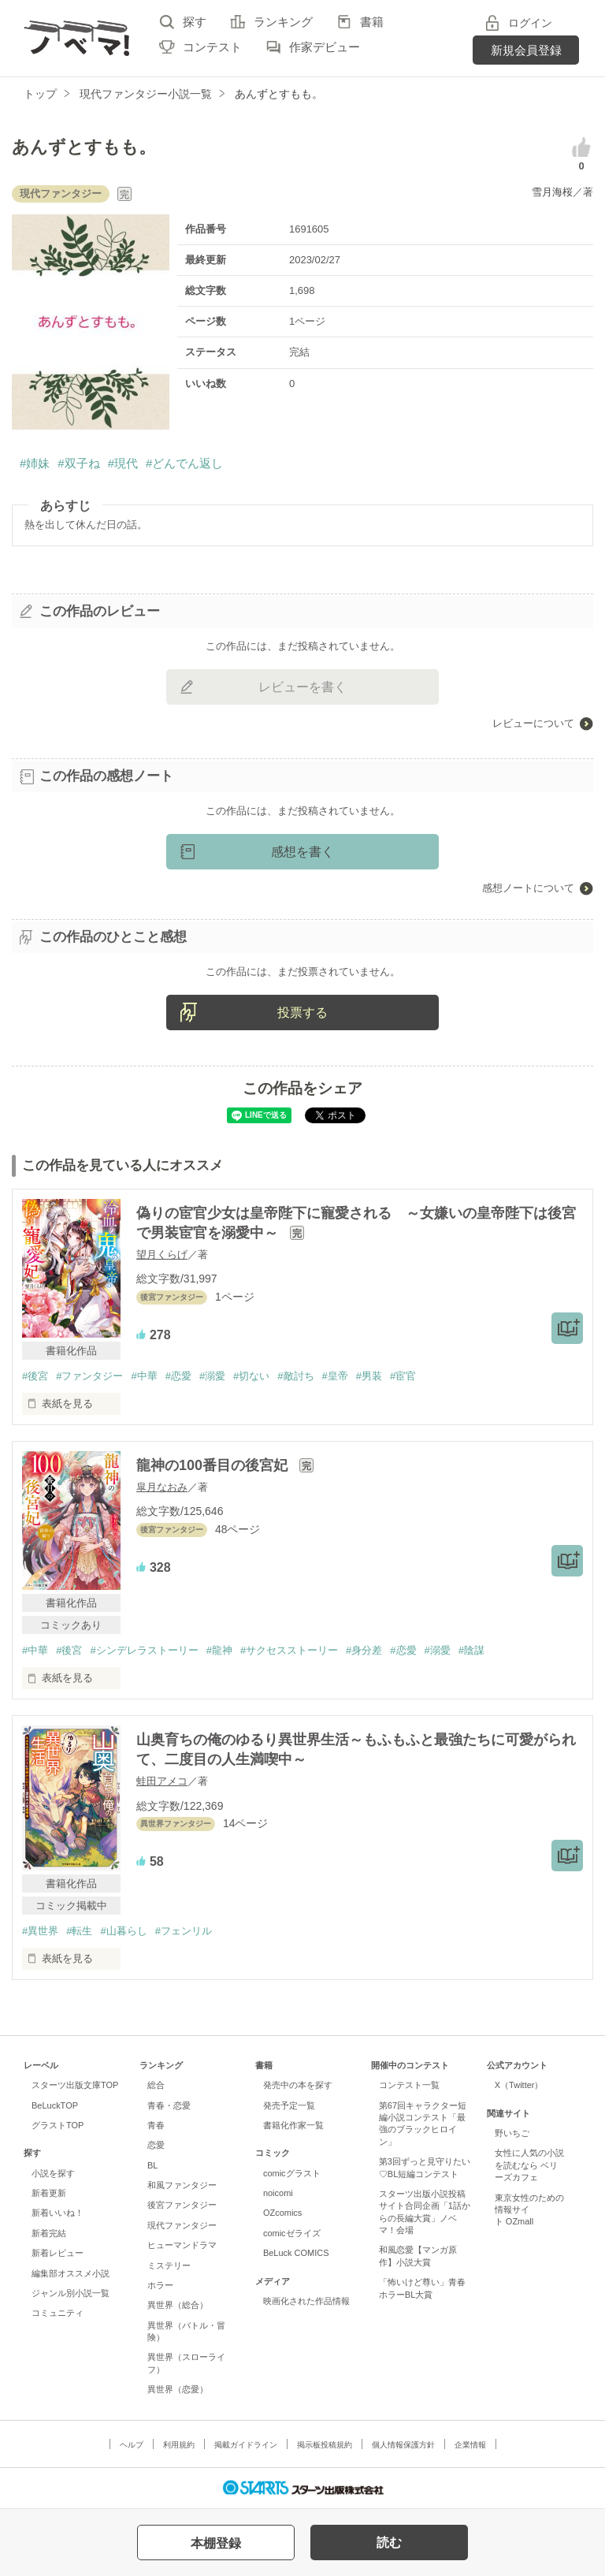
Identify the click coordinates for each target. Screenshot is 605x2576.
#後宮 (35, 1376)
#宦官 (403, 1376)
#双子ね (78, 463)
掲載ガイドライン (245, 2444)
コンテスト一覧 (409, 2085)
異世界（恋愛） (177, 2389)
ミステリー (169, 2265)
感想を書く (302, 851)
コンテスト (212, 47)
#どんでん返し (184, 463)
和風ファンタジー (182, 2185)
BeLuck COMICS (296, 2253)
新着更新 (49, 2193)
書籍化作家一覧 (293, 2125)
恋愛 (156, 2145)
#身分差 (364, 1650)
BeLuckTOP (55, 2105)
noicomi (278, 2193)
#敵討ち (295, 1376)
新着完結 (49, 2233)
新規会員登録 (526, 50)
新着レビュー (58, 2253)
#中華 (144, 1376)
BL (152, 2165)
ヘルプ (131, 2444)
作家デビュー (324, 47)
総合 (156, 2085)
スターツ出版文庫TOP (75, 2085)
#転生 (79, 1931)
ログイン (530, 23)
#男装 (369, 1376)
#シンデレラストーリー (144, 1650)
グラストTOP (58, 2125)
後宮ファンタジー (182, 2204)
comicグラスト (292, 2173)
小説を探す (53, 2173)
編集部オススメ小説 (70, 2273)
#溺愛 (212, 1376)
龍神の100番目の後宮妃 (213, 1465)
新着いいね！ (58, 2212)
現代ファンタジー (182, 2225)
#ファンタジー (89, 1376)
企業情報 (470, 2444)
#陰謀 (471, 1650)
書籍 (372, 21)
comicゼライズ (292, 2233)
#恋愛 (178, 1376)
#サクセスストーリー (289, 1650)
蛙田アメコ (161, 1781)
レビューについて (533, 723)
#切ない (251, 1376)
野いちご (512, 2133)
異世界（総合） (177, 2305)
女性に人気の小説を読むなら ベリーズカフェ (529, 2165)
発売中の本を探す (297, 2085)
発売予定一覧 (289, 2105)
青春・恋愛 (169, 2105)
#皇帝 (335, 1376)
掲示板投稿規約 (324, 2444)
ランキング (283, 21)
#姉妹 (35, 463)
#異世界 (40, 1931)
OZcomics (282, 2212)
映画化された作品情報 (306, 2301)
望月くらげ (161, 1254)
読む (389, 2542)
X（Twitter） (519, 2085)
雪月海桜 (552, 192)
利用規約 (179, 2444)
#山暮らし (123, 1931)
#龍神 (219, 1650)
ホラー (160, 2285)
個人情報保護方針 (403, 2444)
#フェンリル (183, 1931)
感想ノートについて (528, 888)
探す (194, 21)
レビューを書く (302, 687)
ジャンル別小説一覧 (70, 2293)
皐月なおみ (161, 1487)
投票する (302, 1012)
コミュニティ (58, 2312)
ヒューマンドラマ (182, 2245)
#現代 (123, 463)
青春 (156, 2125)
